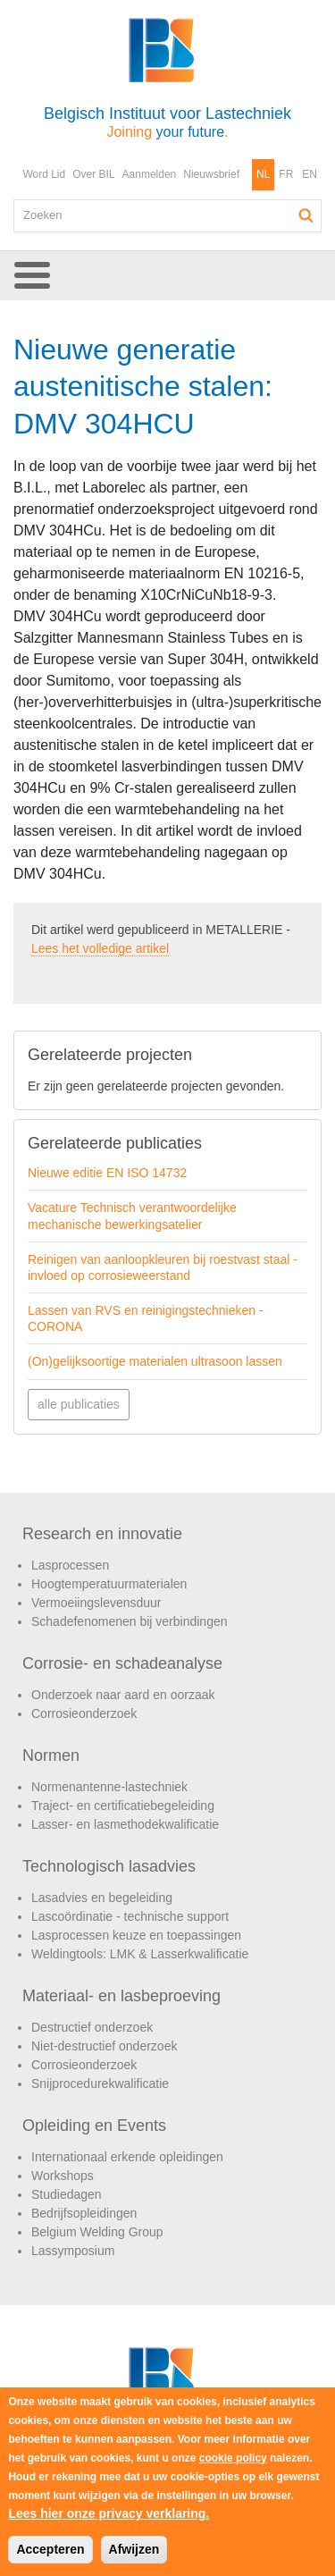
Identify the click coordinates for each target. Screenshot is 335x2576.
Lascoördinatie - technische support (130, 1916)
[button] (167, 275)
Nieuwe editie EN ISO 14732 (107, 1173)
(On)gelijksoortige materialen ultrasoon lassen (155, 1361)
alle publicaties (79, 1404)
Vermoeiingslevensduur (96, 1602)
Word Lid (43, 174)
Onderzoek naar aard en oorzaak (122, 1695)
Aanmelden (149, 174)
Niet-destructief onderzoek (104, 2046)
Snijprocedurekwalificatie (100, 2083)
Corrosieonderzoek (84, 1713)
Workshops (62, 2175)
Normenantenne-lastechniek (109, 1787)
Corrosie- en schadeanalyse (122, 1663)
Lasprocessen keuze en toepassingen (136, 1935)
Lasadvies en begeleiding (101, 1897)
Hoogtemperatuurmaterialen (109, 1584)
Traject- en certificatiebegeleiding (122, 1805)
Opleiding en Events (94, 2125)
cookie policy (233, 2458)
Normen (51, 1755)
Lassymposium (72, 2250)
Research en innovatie (102, 1534)
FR (286, 174)
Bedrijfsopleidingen (84, 2213)
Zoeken (306, 215)
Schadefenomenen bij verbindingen (129, 1621)
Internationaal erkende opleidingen (127, 2157)
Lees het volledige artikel (100, 948)
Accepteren (50, 2549)
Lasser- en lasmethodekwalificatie (125, 1824)
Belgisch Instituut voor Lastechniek (167, 122)
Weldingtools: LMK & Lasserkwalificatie (139, 1954)
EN (309, 174)
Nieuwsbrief (211, 174)
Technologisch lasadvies (109, 1866)
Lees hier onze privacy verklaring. (108, 2513)
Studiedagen (66, 2194)
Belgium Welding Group (97, 2232)
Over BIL (93, 174)
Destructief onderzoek (92, 2027)
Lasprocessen (70, 1565)
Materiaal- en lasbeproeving (121, 1996)
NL (263, 174)
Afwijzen (134, 2549)
